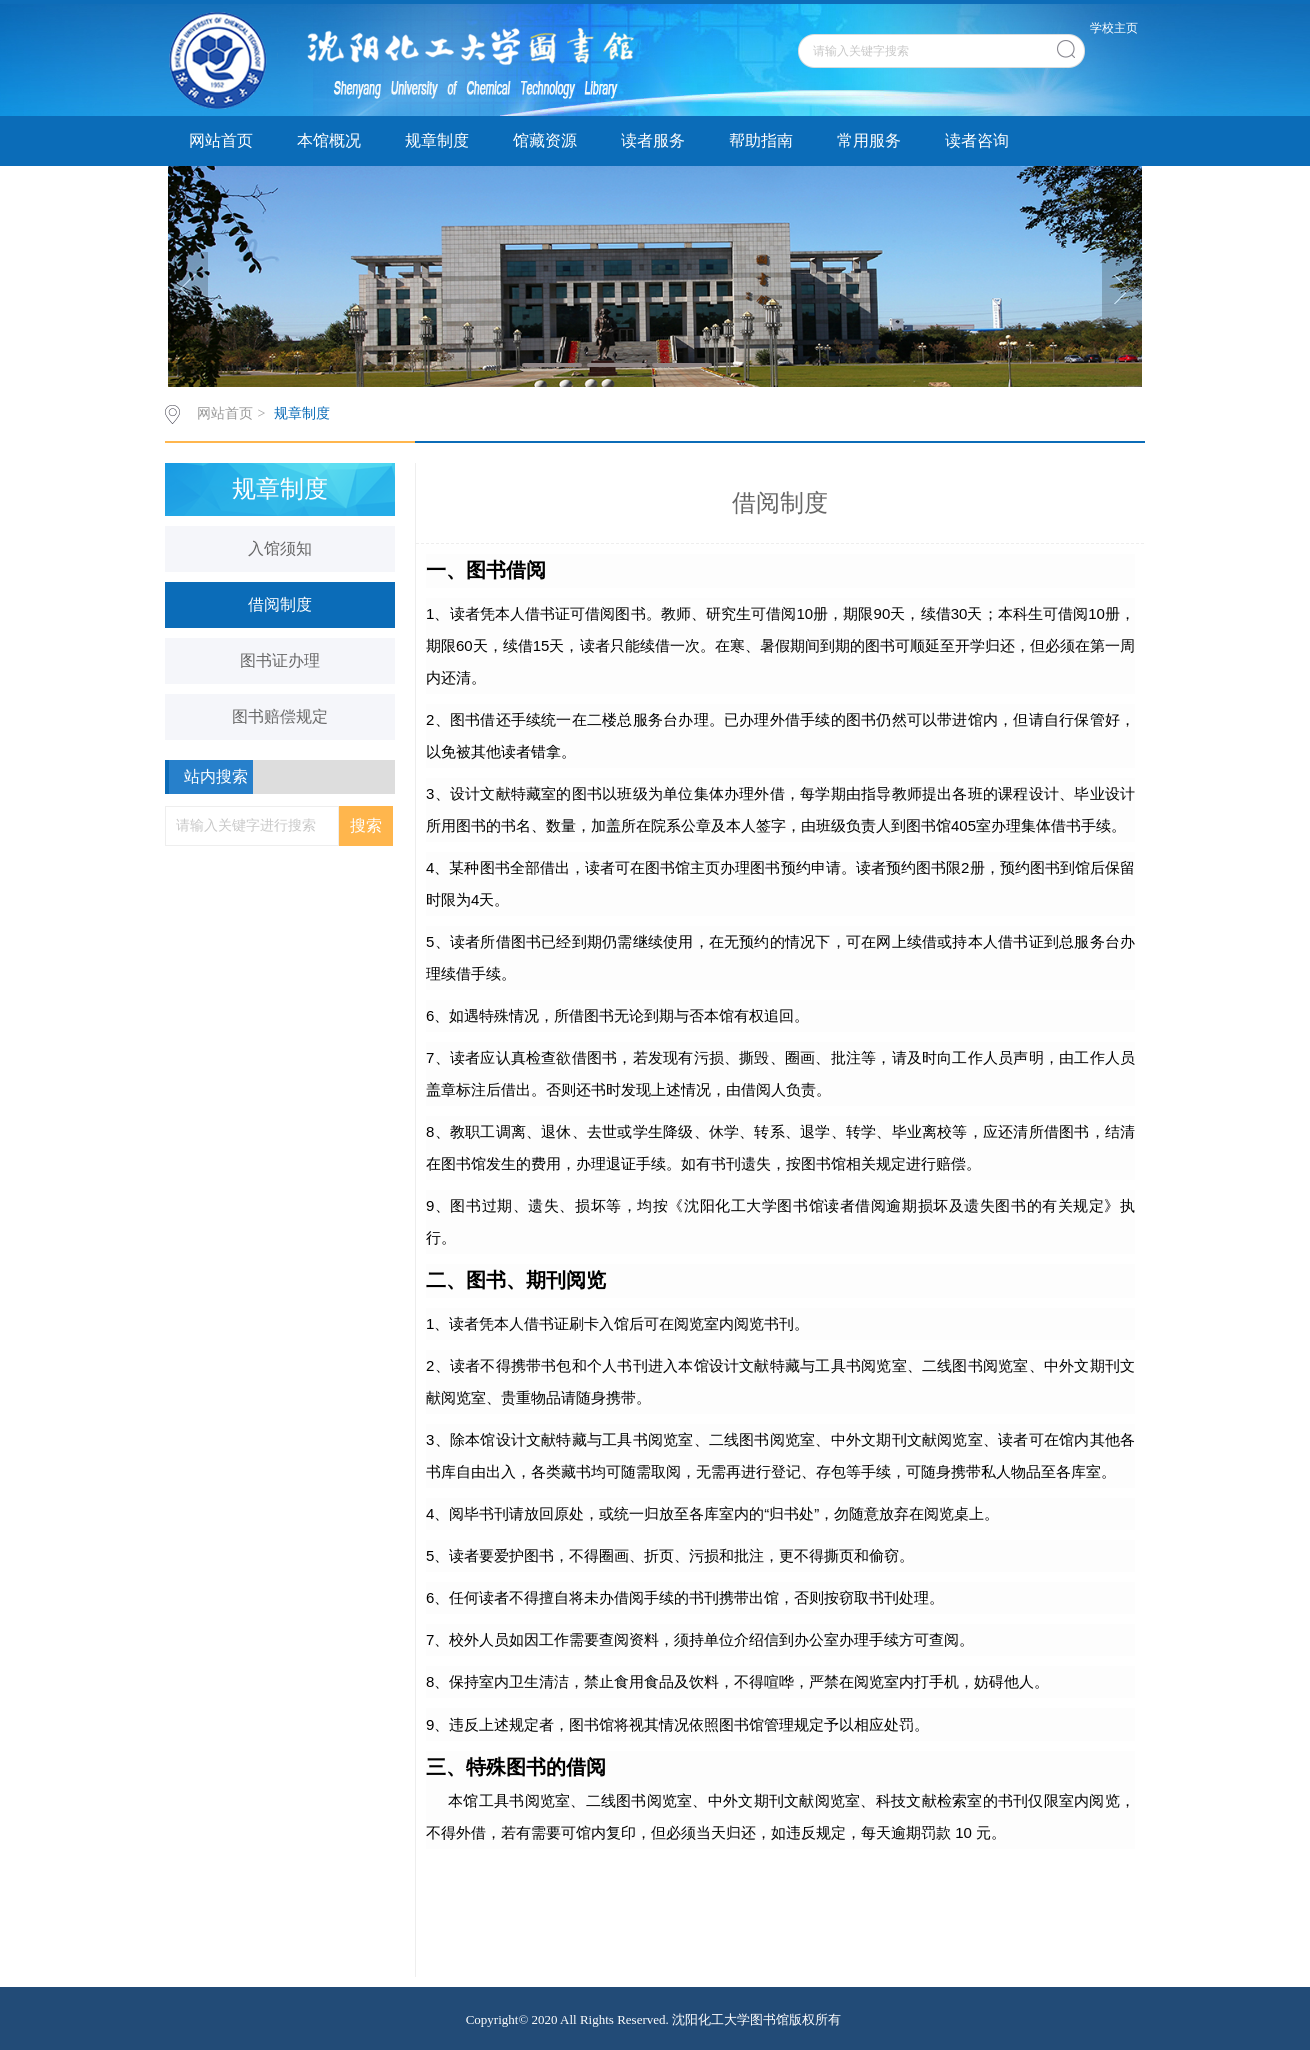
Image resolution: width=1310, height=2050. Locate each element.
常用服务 (869, 140)
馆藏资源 (545, 140)
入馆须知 (280, 548)
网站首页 (221, 140)
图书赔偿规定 (280, 716)
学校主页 (1114, 28)
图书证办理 (280, 660)
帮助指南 (761, 140)
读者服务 (653, 140)
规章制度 (437, 140)
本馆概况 (329, 140)
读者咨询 (977, 140)
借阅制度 (280, 604)
